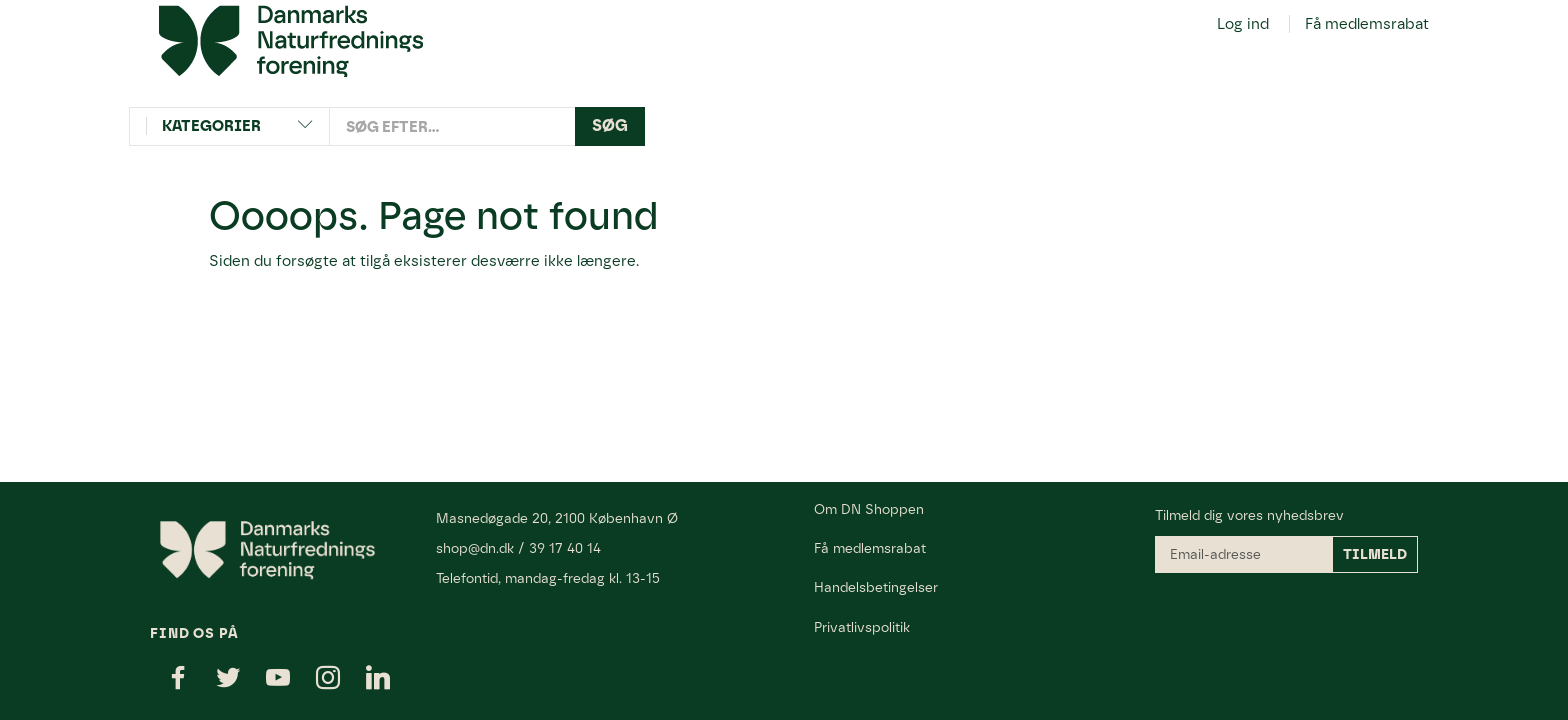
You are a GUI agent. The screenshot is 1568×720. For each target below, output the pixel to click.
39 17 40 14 (565, 548)
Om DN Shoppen (869, 509)
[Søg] (610, 126)
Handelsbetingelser (876, 587)
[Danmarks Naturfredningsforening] (291, 40)
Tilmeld (1375, 554)
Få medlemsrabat (1367, 24)
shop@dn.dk (475, 548)
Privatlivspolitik (862, 627)
